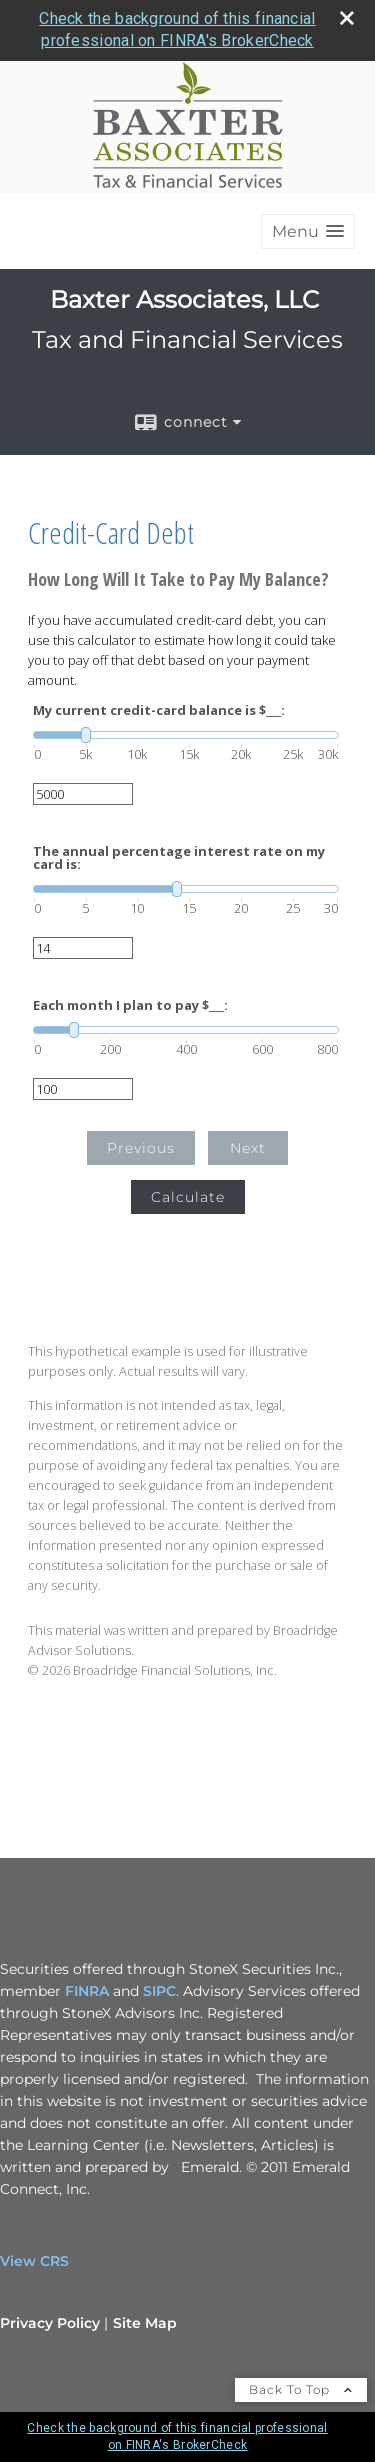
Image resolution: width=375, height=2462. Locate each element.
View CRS (34, 2261)
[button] (308, 231)
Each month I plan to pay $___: (130, 1005)
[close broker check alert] (347, 18)
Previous (141, 1148)
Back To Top (301, 2389)
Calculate (188, 1197)
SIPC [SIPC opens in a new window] (159, 1991)
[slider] (186, 735)
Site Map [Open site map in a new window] (145, 2323)
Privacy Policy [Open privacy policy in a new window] (50, 2323)
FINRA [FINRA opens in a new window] (87, 1991)
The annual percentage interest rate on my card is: (179, 858)
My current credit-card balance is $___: (159, 710)
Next (248, 1148)
